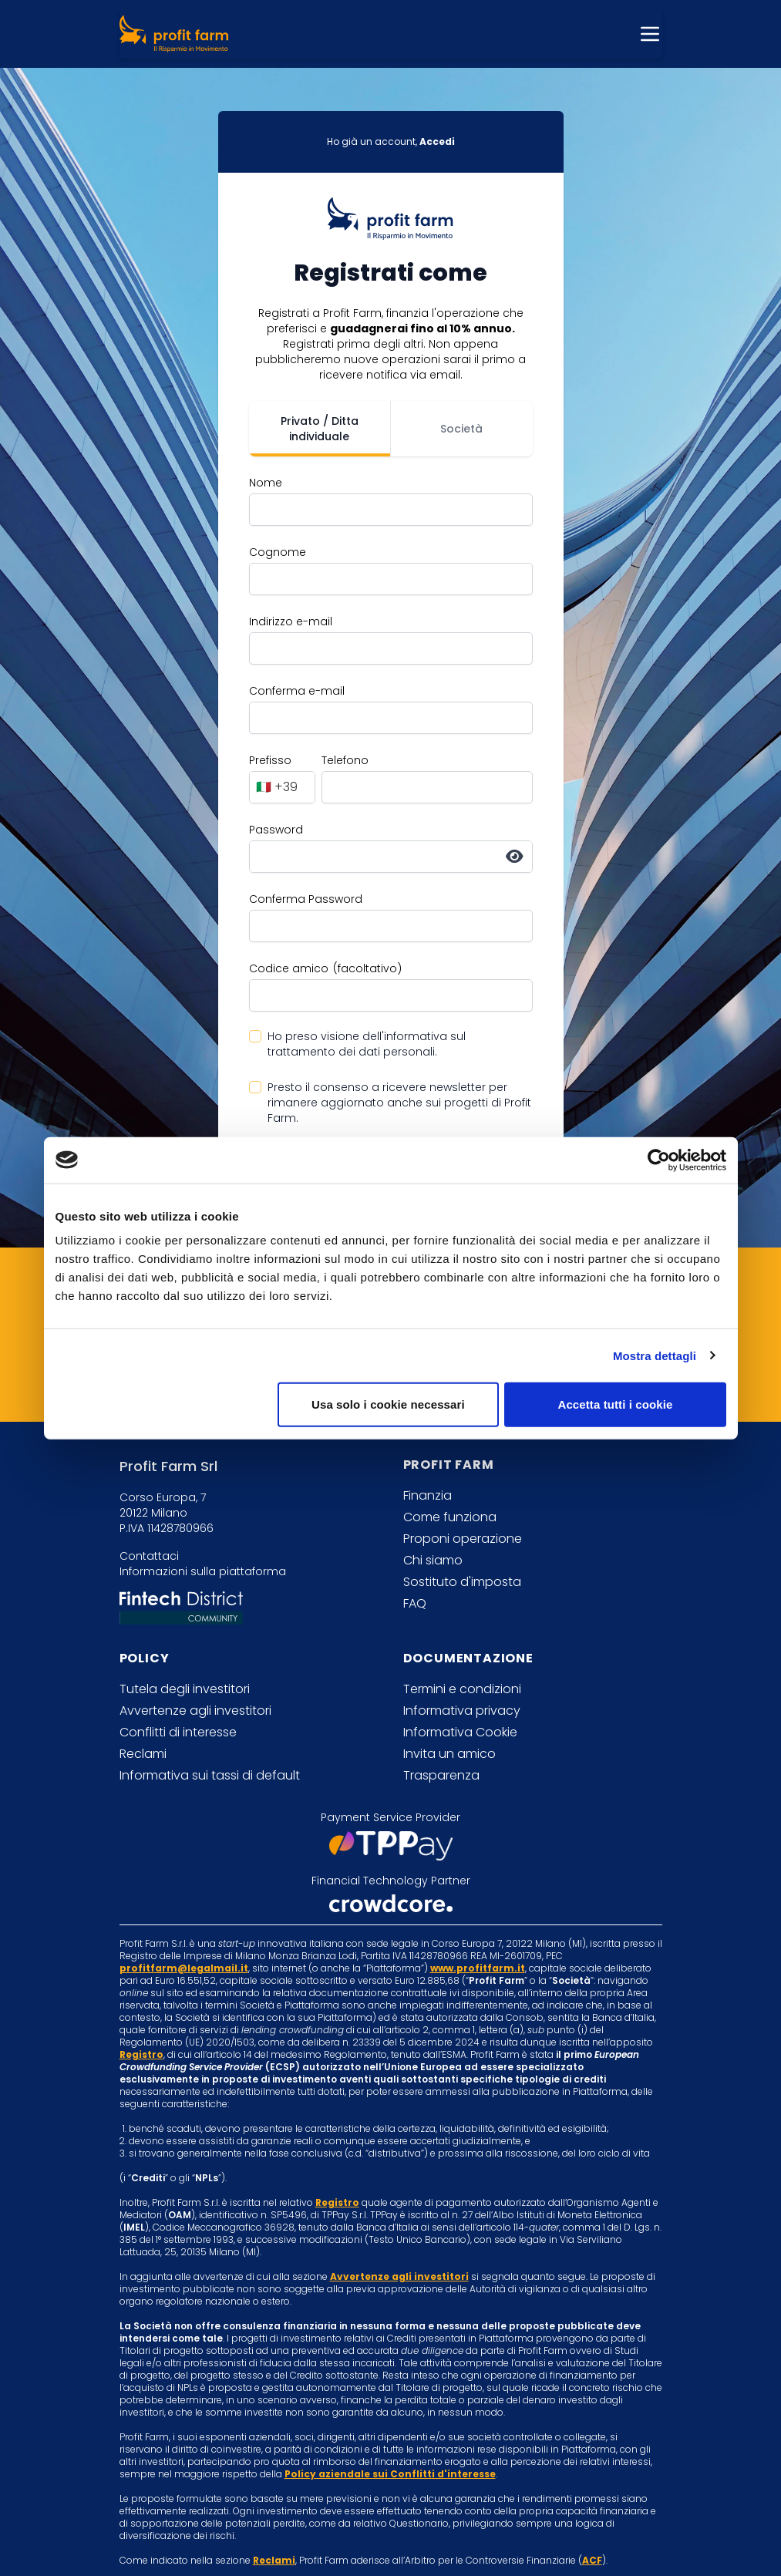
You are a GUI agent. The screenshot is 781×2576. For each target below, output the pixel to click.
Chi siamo (433, 1560)
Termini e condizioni (462, 1689)
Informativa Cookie (460, 1732)
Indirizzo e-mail (290, 621)
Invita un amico (449, 1754)
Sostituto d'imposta (462, 1582)
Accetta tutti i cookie (615, 1404)
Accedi (437, 141)
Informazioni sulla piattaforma (203, 1571)
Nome (265, 482)
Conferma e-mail (297, 691)
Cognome (277, 552)
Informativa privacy (461, 1710)
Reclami (143, 1754)
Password (276, 829)
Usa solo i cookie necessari (388, 1404)
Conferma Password (305, 899)
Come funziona (450, 1517)
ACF (592, 2560)
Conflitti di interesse (178, 1732)
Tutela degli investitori (185, 1689)
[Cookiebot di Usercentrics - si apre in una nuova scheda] (658, 1159)
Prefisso (270, 760)
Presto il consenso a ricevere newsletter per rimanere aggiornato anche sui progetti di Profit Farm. (399, 1102)
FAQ (414, 1603)
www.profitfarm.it (477, 1968)
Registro (141, 2054)
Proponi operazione (462, 1538)
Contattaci (149, 1556)
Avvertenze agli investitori (195, 1710)
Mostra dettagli (654, 1355)
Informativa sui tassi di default (210, 1775)
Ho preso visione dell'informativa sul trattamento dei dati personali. (367, 1044)
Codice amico (288, 968)
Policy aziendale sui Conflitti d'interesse (390, 2473)
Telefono (345, 760)
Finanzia (427, 1495)
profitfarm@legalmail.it (184, 1968)
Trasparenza (441, 1775)
